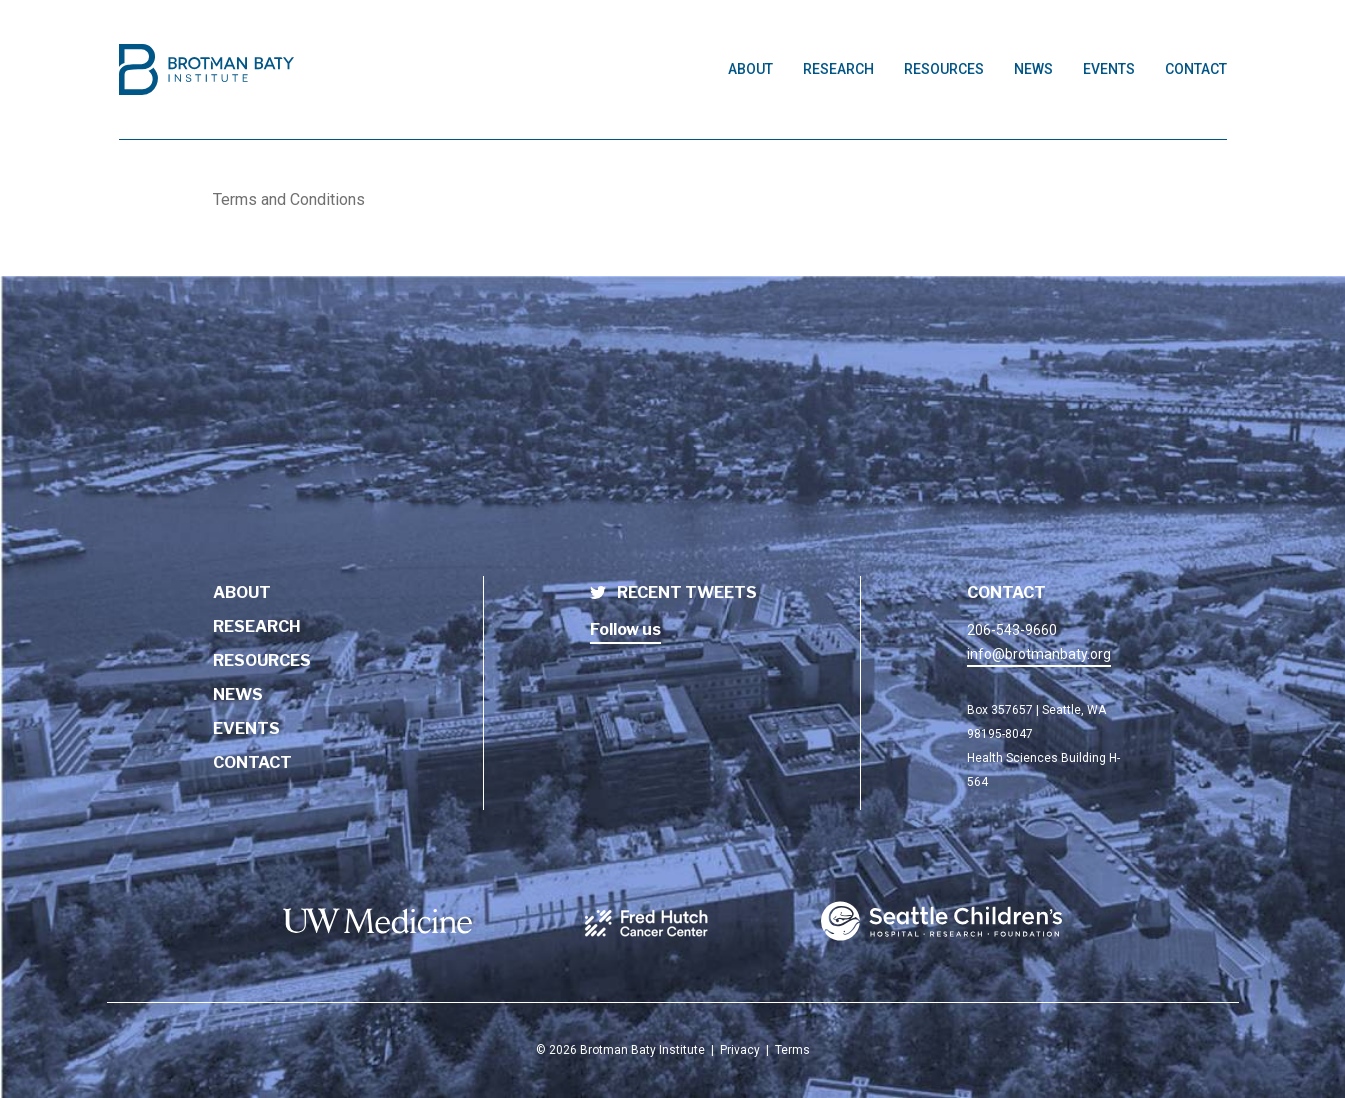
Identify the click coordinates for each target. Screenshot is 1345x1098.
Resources (262, 660)
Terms (792, 1050)
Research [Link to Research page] (838, 69)
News (238, 694)
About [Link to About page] (750, 69)
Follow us (625, 629)
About (242, 592)
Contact (252, 762)
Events (246, 728)
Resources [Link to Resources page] (944, 69)
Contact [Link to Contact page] (1196, 69)
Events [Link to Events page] (1109, 69)
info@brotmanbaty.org (1039, 654)
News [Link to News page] (1033, 69)
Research (257, 626)
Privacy (740, 1050)
